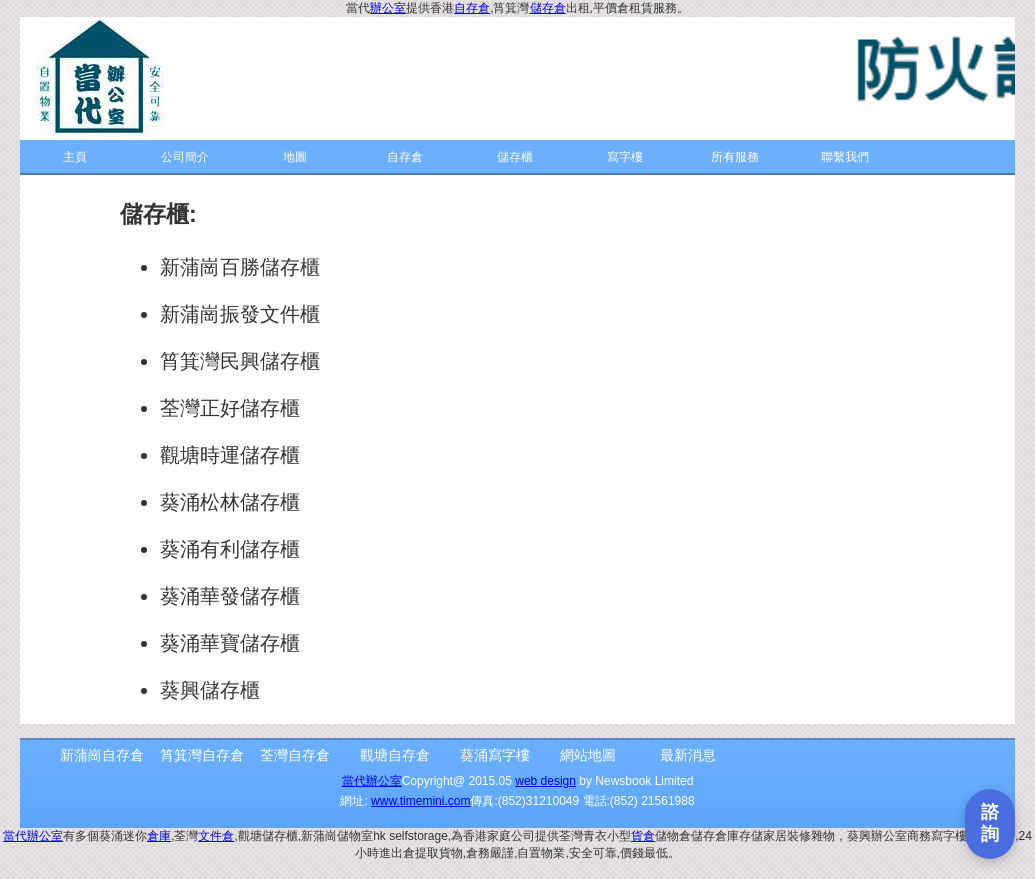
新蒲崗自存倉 (102, 755)
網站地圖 (588, 755)
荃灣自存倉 (295, 755)
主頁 (75, 157)
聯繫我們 (845, 157)
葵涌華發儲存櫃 (230, 596)
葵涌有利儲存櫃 (230, 549)
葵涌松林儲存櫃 (230, 502)
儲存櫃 (515, 157)
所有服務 (735, 157)
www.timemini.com (420, 801)
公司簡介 (185, 157)
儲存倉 (548, 8)
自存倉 (472, 8)
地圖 (295, 157)
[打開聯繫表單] (990, 824)
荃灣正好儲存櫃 (230, 408)
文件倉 (216, 836)
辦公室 (388, 8)
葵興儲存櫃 (210, 690)
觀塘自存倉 (395, 755)
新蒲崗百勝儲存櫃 (240, 267)
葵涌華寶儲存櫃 (230, 643)
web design (545, 781)
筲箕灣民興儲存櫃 (240, 361)
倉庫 (159, 836)
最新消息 (688, 755)
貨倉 (643, 836)
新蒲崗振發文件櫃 (240, 314)
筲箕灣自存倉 (202, 755)
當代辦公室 (372, 781)
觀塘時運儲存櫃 (230, 455)
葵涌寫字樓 (495, 755)
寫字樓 (625, 157)
